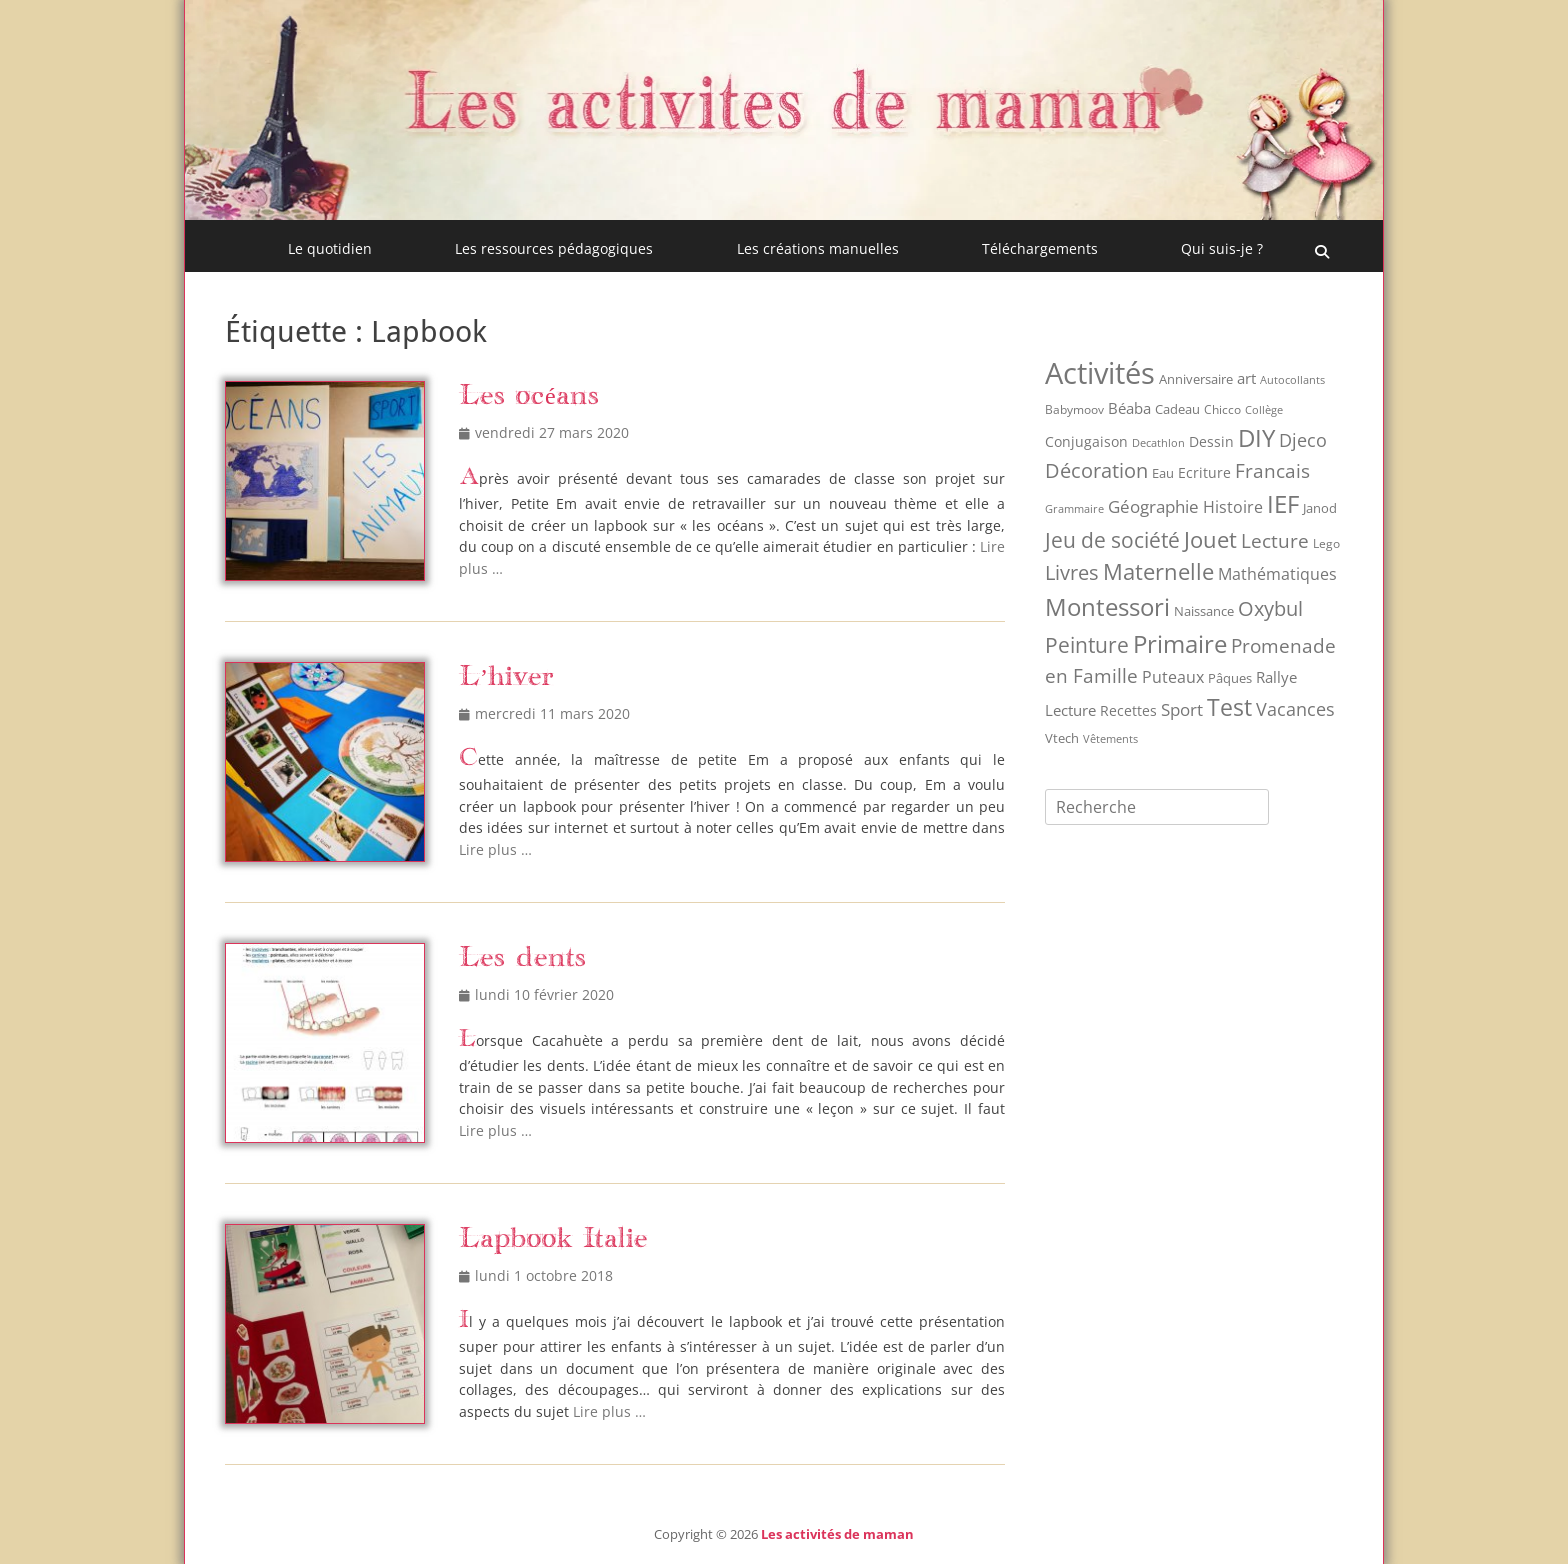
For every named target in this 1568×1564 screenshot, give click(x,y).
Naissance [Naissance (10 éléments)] (1204, 611)
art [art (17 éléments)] (1246, 378)
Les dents (522, 958)
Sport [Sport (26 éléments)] (1182, 709)
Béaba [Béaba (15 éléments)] (1129, 408)
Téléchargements (1040, 248)
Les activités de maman (837, 1534)
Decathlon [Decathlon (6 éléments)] (1158, 442)
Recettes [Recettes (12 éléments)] (1128, 710)
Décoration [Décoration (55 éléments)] (1096, 470)
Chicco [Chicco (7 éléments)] (1222, 409)
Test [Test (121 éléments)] (1229, 707)
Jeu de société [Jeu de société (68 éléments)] (1112, 540)
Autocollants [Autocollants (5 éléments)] (1292, 380)
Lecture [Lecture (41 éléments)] (1275, 541)
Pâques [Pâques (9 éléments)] (1230, 678)
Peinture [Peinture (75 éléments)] (1087, 644)
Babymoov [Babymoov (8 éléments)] (1074, 409)
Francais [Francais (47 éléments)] (1272, 470)
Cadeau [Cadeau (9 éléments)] (1177, 409)
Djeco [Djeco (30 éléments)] (1303, 440)
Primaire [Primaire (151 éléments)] (1180, 643)
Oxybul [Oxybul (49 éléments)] (1270, 608)
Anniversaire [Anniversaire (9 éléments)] (1196, 379)
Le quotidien (330, 248)
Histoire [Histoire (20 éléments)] (1233, 507)
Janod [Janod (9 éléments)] (1320, 508)
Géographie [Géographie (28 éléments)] (1153, 506)
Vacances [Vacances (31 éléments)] (1295, 709)
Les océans (529, 396)
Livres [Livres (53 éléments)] (1072, 572)
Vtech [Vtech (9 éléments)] (1062, 738)
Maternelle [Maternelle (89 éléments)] (1158, 571)
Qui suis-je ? (1222, 248)
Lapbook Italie (553, 1239)
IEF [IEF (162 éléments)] (1283, 503)
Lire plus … (495, 849)
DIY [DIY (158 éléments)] (1256, 437)
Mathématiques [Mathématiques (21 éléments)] (1277, 574)
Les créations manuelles (818, 248)
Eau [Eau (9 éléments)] (1163, 473)
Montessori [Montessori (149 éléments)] (1107, 606)
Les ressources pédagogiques (554, 248)
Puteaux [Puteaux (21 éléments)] (1173, 677)
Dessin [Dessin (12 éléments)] (1211, 441)
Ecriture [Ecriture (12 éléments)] (1204, 472)
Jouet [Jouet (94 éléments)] (1210, 539)
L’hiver (506, 677)
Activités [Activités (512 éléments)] (1100, 373)
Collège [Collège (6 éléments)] (1264, 409)
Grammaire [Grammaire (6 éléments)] (1074, 508)
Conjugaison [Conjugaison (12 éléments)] (1086, 441)
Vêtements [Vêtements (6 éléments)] (1110, 738)
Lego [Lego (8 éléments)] (1326, 543)
